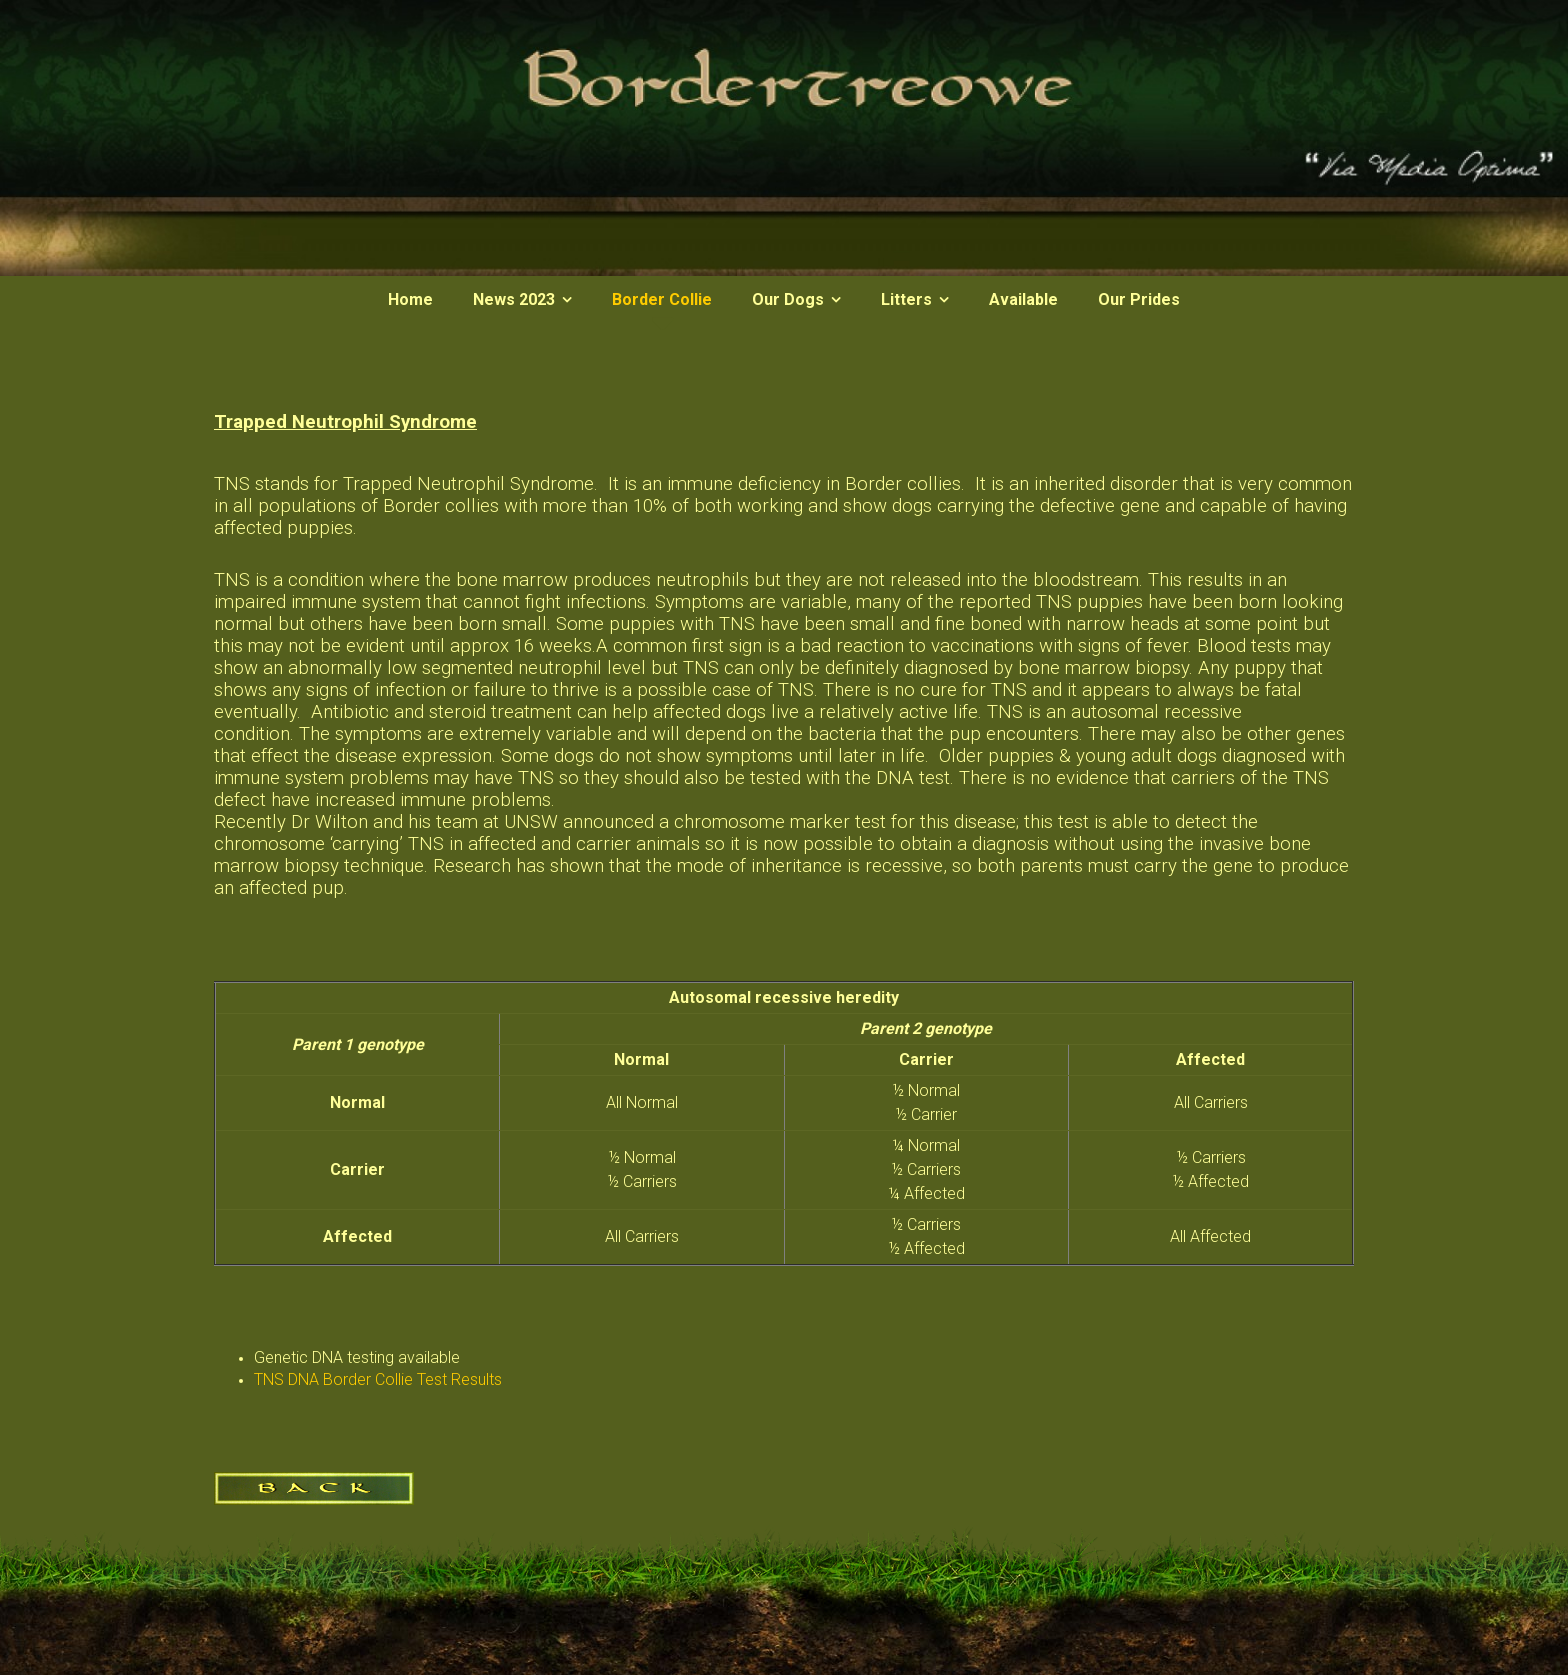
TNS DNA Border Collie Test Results (378, 1379)
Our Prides (1139, 299)
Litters (906, 299)
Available (1023, 299)
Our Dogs (788, 299)
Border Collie (662, 299)
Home (410, 299)
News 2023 (514, 299)
